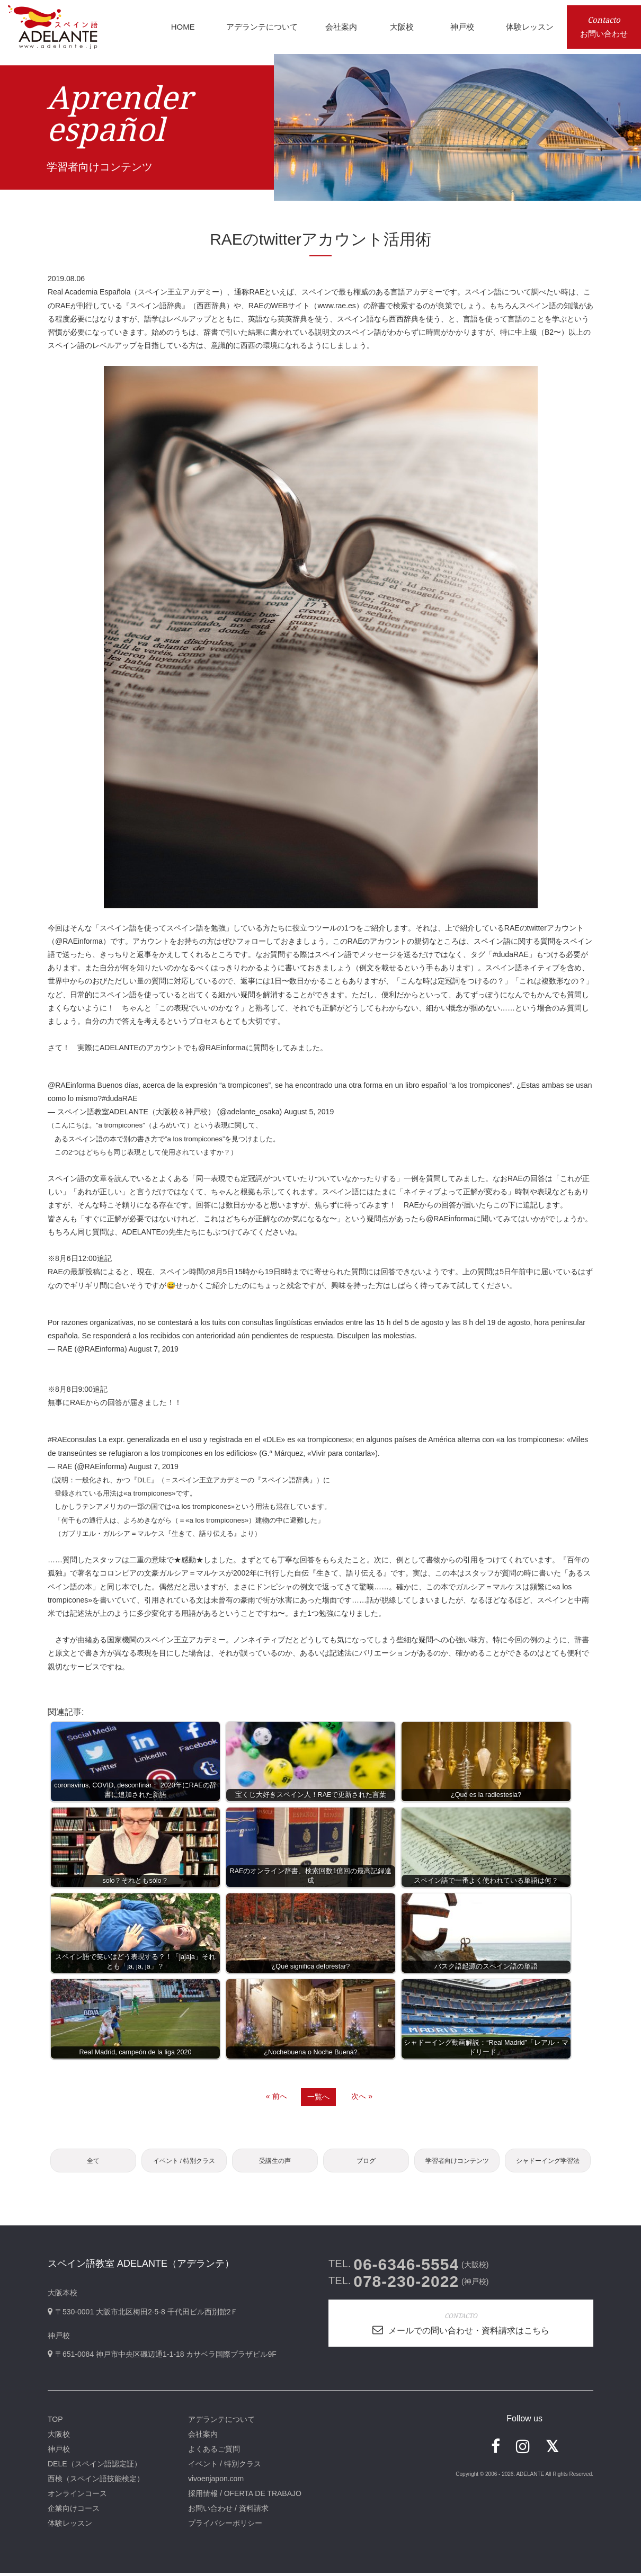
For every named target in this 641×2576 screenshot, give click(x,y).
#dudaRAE (120, 1098)
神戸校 (59, 2452)
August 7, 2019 (154, 1349)
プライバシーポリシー (225, 2526)
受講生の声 (275, 2162)
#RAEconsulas (72, 1439)
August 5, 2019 (309, 1111)
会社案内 (203, 2437)
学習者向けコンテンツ (457, 2162)
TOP (55, 2422)
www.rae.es (336, 305)
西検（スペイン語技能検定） (96, 2481)
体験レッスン (70, 2526)
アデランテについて (221, 2422)
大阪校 (59, 2437)
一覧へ (318, 2096)
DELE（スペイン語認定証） (94, 2467)
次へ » (361, 2096)
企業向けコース (74, 2511)
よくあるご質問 (214, 2452)
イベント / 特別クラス (184, 2162)
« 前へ (276, 2096)
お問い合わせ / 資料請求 (228, 2511)
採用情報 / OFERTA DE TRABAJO (244, 2496)
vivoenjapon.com (216, 2481)
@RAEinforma (79, 941)
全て (93, 2162)
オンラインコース (77, 2496)
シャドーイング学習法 (548, 2162)
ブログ (366, 2162)
